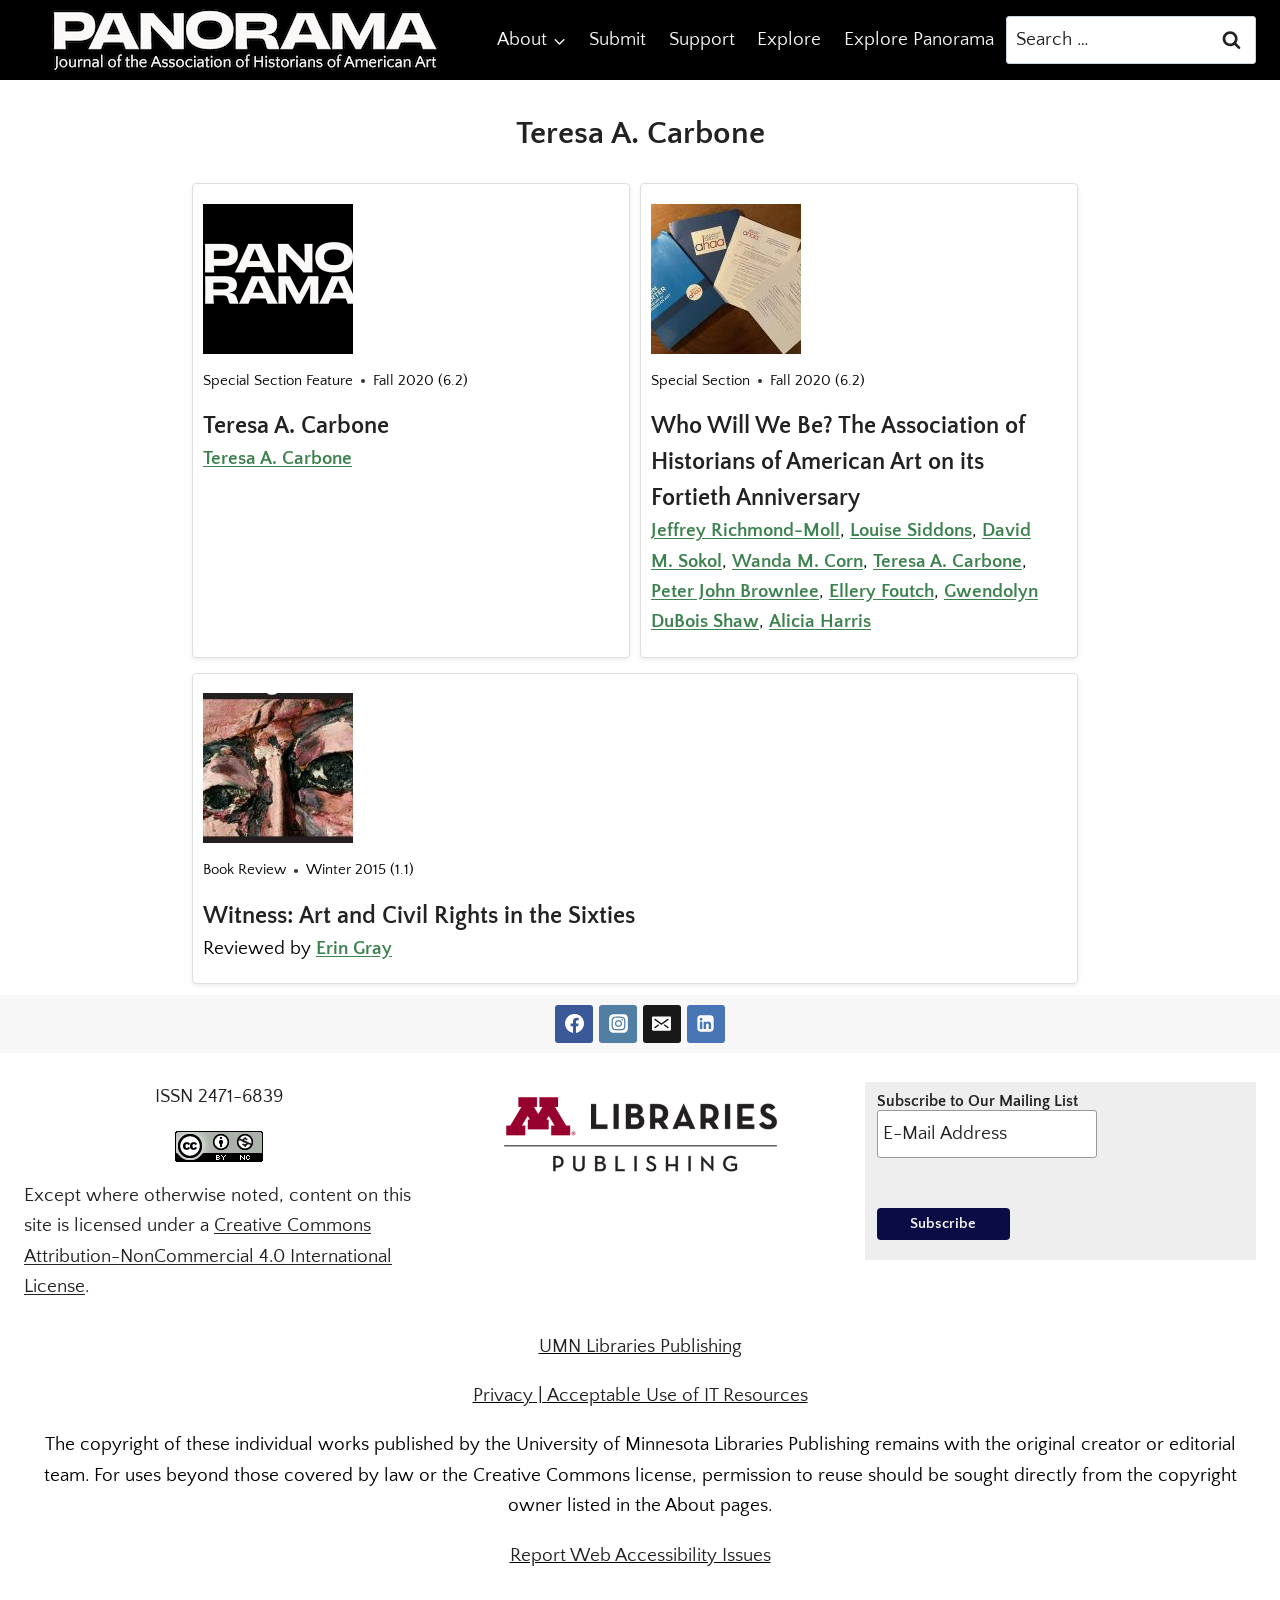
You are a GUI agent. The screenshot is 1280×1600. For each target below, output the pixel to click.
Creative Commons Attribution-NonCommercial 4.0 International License (208, 1256)
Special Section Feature (278, 380)
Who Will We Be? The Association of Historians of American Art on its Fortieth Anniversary (838, 462)
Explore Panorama (919, 39)
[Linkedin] (706, 1024)
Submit (617, 39)
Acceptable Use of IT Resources (677, 1395)
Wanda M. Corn (797, 561)
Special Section (700, 380)
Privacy (503, 1395)
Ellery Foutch (881, 591)
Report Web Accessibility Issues (640, 1555)
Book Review (244, 869)
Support (702, 39)
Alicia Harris (820, 621)
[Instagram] (618, 1024)
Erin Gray (354, 948)
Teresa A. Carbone (296, 426)
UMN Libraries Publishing (640, 1346)
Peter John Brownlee (735, 591)
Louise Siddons (911, 530)
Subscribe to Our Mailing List (987, 1125)
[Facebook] (574, 1024)
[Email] (662, 1024)
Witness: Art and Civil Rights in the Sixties (419, 916)
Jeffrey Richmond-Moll (745, 530)
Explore (789, 39)
